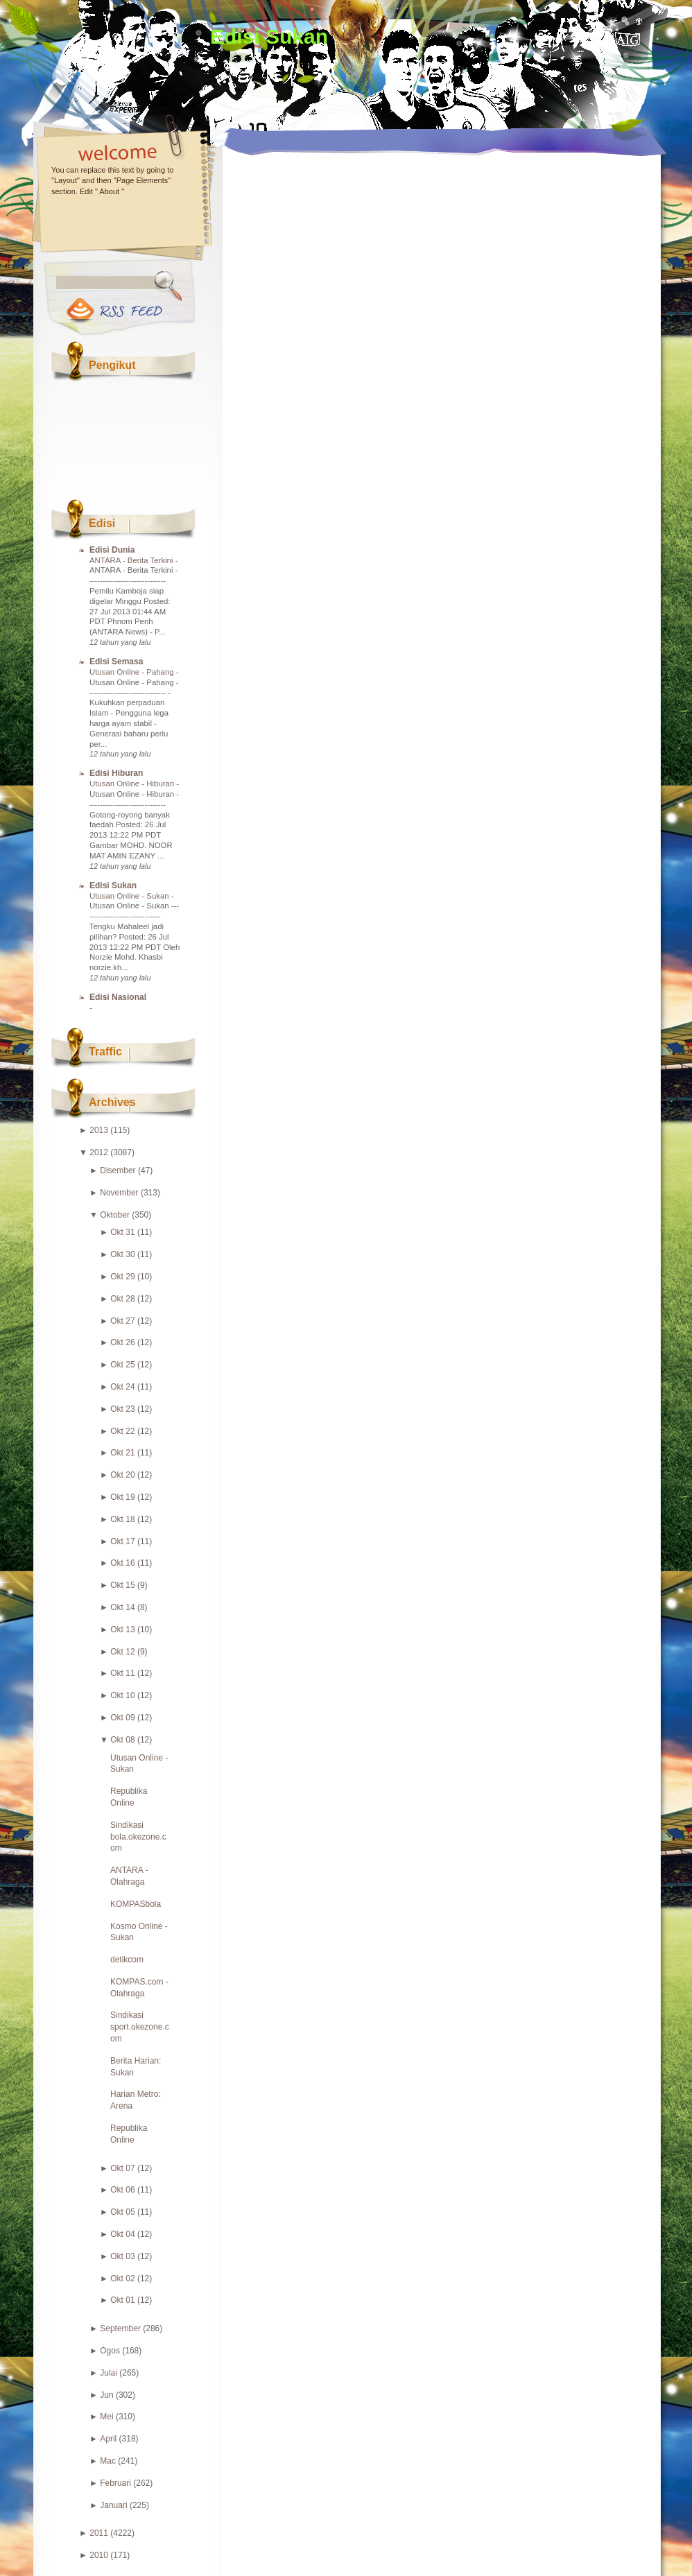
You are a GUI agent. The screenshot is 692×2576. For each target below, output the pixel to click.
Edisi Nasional (117, 997)
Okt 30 (122, 1254)
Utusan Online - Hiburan (132, 783)
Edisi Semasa (116, 661)
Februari (115, 2483)
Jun (106, 2395)
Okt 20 (122, 1475)
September (120, 2328)
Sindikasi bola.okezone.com (138, 1836)
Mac (108, 2461)
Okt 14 (122, 1607)
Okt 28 (122, 1299)
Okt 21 (122, 1453)
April (108, 2439)
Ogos (110, 2350)
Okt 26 (122, 1342)
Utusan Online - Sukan (130, 896)
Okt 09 (122, 1717)
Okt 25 (122, 1364)
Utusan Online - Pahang (132, 672)
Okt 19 (122, 1497)
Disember (117, 1170)
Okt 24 (122, 1387)
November (119, 1193)
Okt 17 (122, 1541)
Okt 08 (122, 1740)
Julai (108, 2373)
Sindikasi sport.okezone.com (139, 2026)
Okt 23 (122, 1409)
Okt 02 (122, 2278)
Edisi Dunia (112, 550)
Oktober (115, 1215)
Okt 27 (122, 1321)
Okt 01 (122, 2300)
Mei (106, 2416)
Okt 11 (122, 1673)
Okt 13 (122, 1629)
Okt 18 (122, 1519)
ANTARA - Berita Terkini (132, 560)
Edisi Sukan (269, 36)
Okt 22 (122, 1431)
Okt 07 (122, 2168)
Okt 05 (122, 2212)
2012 (98, 1152)
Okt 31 (122, 1232)
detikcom (127, 1959)
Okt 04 (122, 2234)
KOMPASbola (135, 1904)
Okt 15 (122, 1585)
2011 (98, 2533)
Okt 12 (122, 1652)
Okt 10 (122, 1695)
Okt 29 (122, 1276)
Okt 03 (122, 2256)
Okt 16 (122, 1563)
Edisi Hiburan (116, 773)
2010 (98, 2555)
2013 (98, 1130)
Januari (113, 2505)
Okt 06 (122, 2190)
